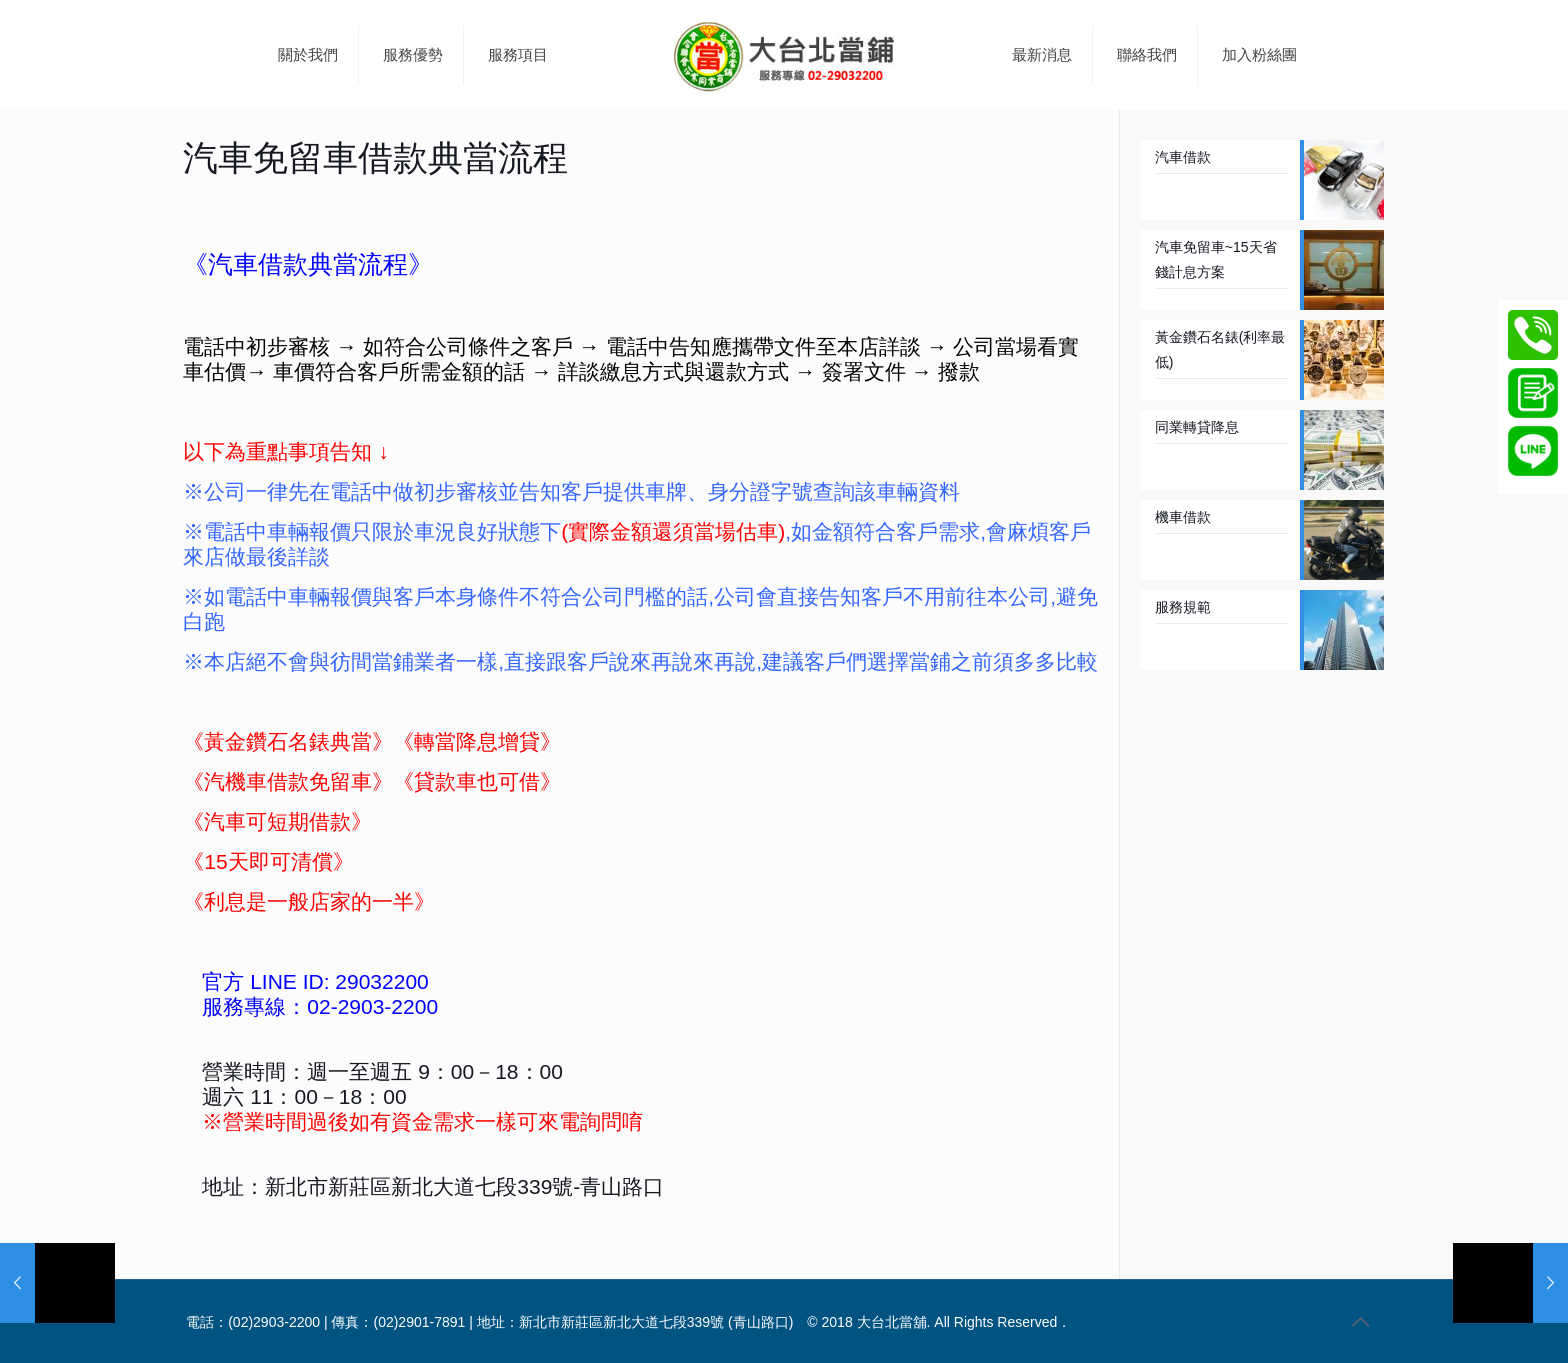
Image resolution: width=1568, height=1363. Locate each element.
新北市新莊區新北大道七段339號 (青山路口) (656, 1322)
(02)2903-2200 (274, 1322)
